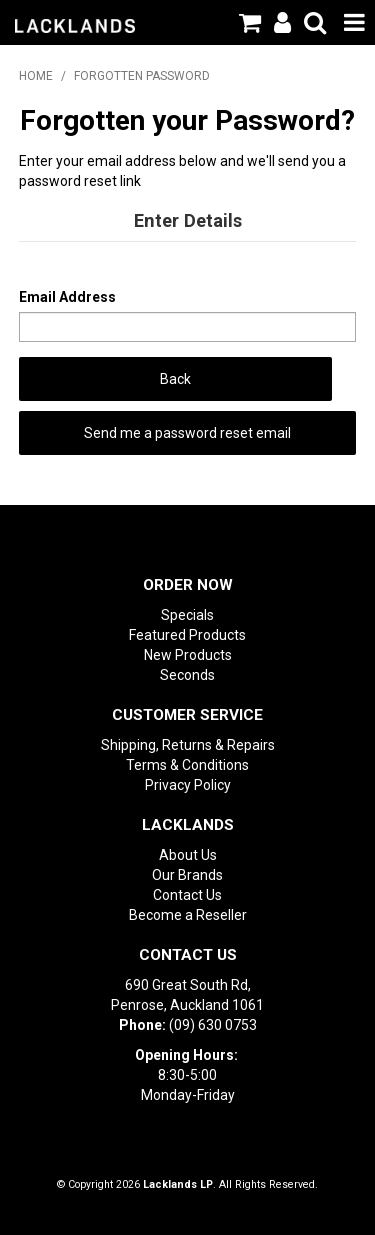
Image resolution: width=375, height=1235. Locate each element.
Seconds (187, 675)
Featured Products (187, 635)
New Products (188, 655)
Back (175, 379)
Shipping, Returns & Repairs (188, 745)
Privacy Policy (188, 785)
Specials (187, 615)
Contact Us (187, 895)
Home (36, 76)
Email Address (67, 297)
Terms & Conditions (187, 765)
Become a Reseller (188, 915)
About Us (188, 855)
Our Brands (187, 875)
